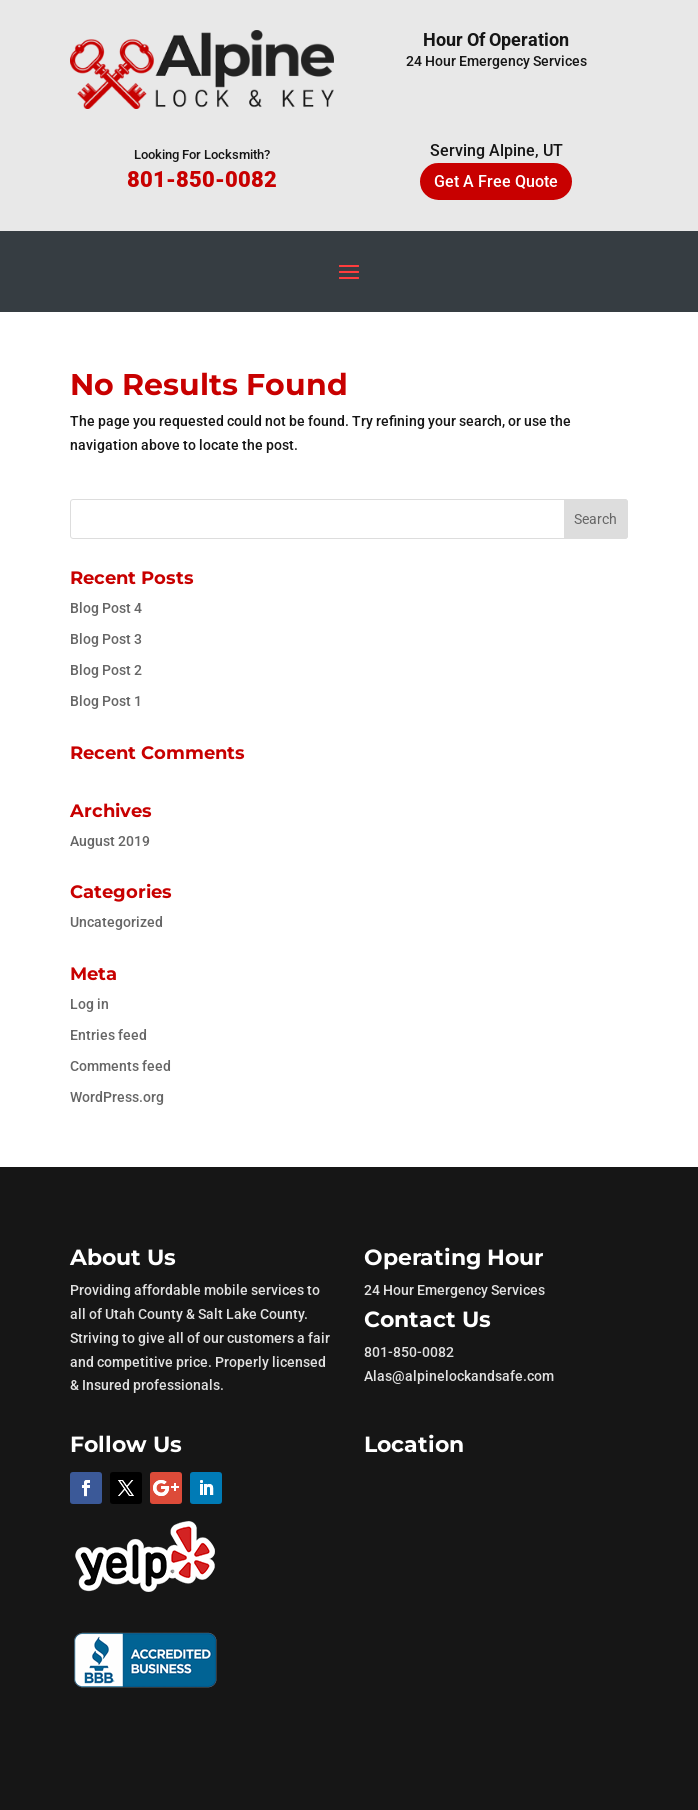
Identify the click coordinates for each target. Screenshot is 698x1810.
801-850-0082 (202, 179)
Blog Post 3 (106, 639)
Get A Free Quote (496, 181)
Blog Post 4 (106, 608)
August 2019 (110, 841)
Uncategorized (116, 922)
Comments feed (120, 1066)
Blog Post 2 (106, 670)
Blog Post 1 (106, 701)
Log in (89, 1004)
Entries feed (108, 1035)
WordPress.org (117, 1097)
